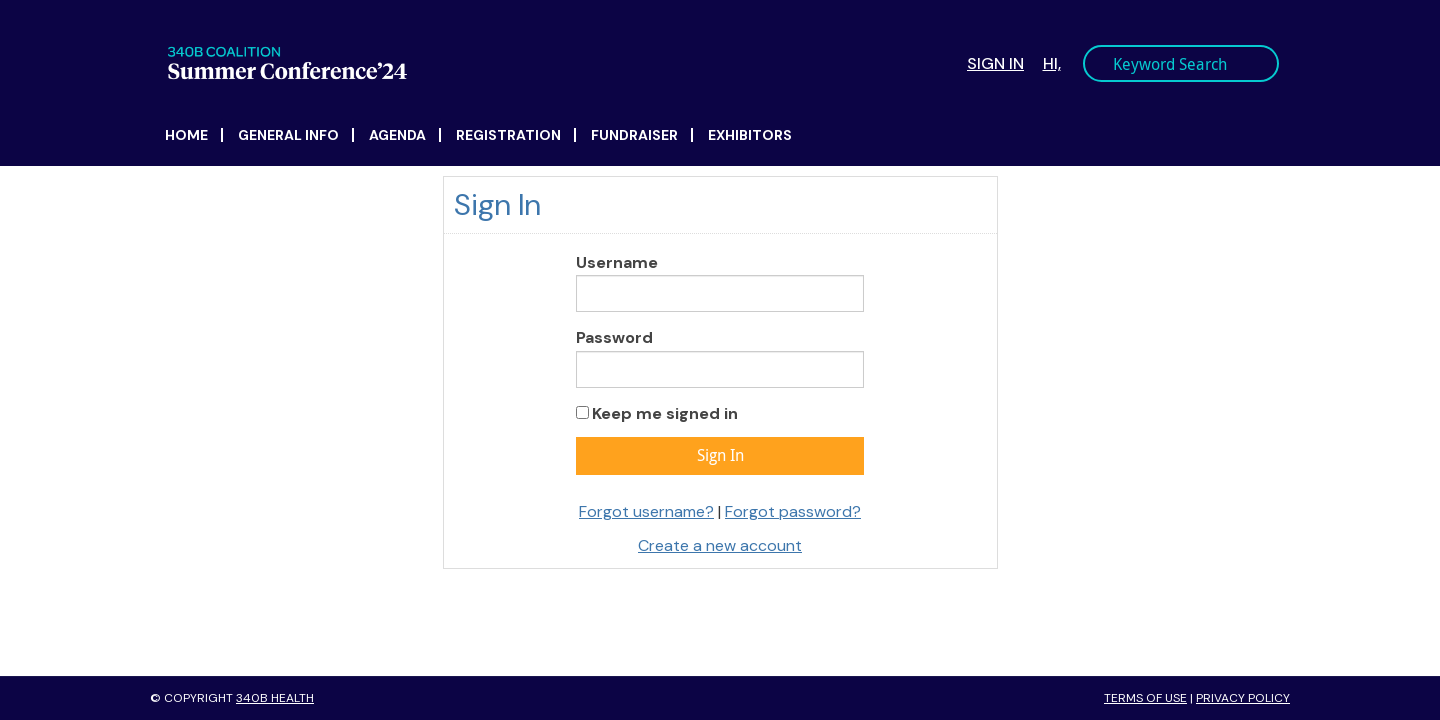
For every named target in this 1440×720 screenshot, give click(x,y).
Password (614, 337)
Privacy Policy (1243, 698)
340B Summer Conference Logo (451, 63)
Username (617, 262)
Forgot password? (793, 511)
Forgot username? (646, 511)
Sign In (995, 63)
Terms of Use (1145, 698)
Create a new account (720, 545)
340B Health (275, 698)
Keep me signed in (665, 413)
